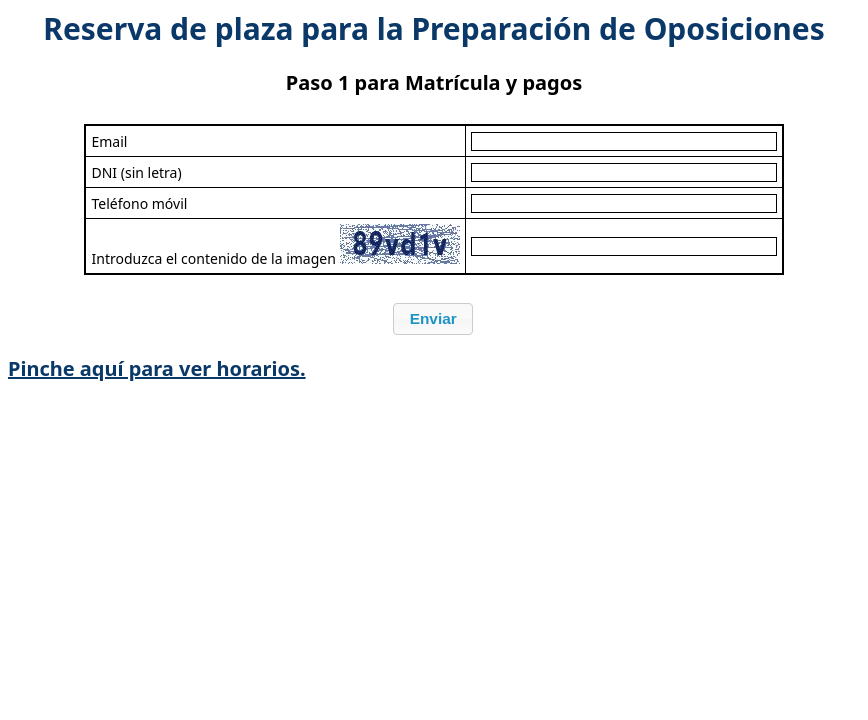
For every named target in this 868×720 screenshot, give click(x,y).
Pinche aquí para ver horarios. (157, 368)
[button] (433, 319)
